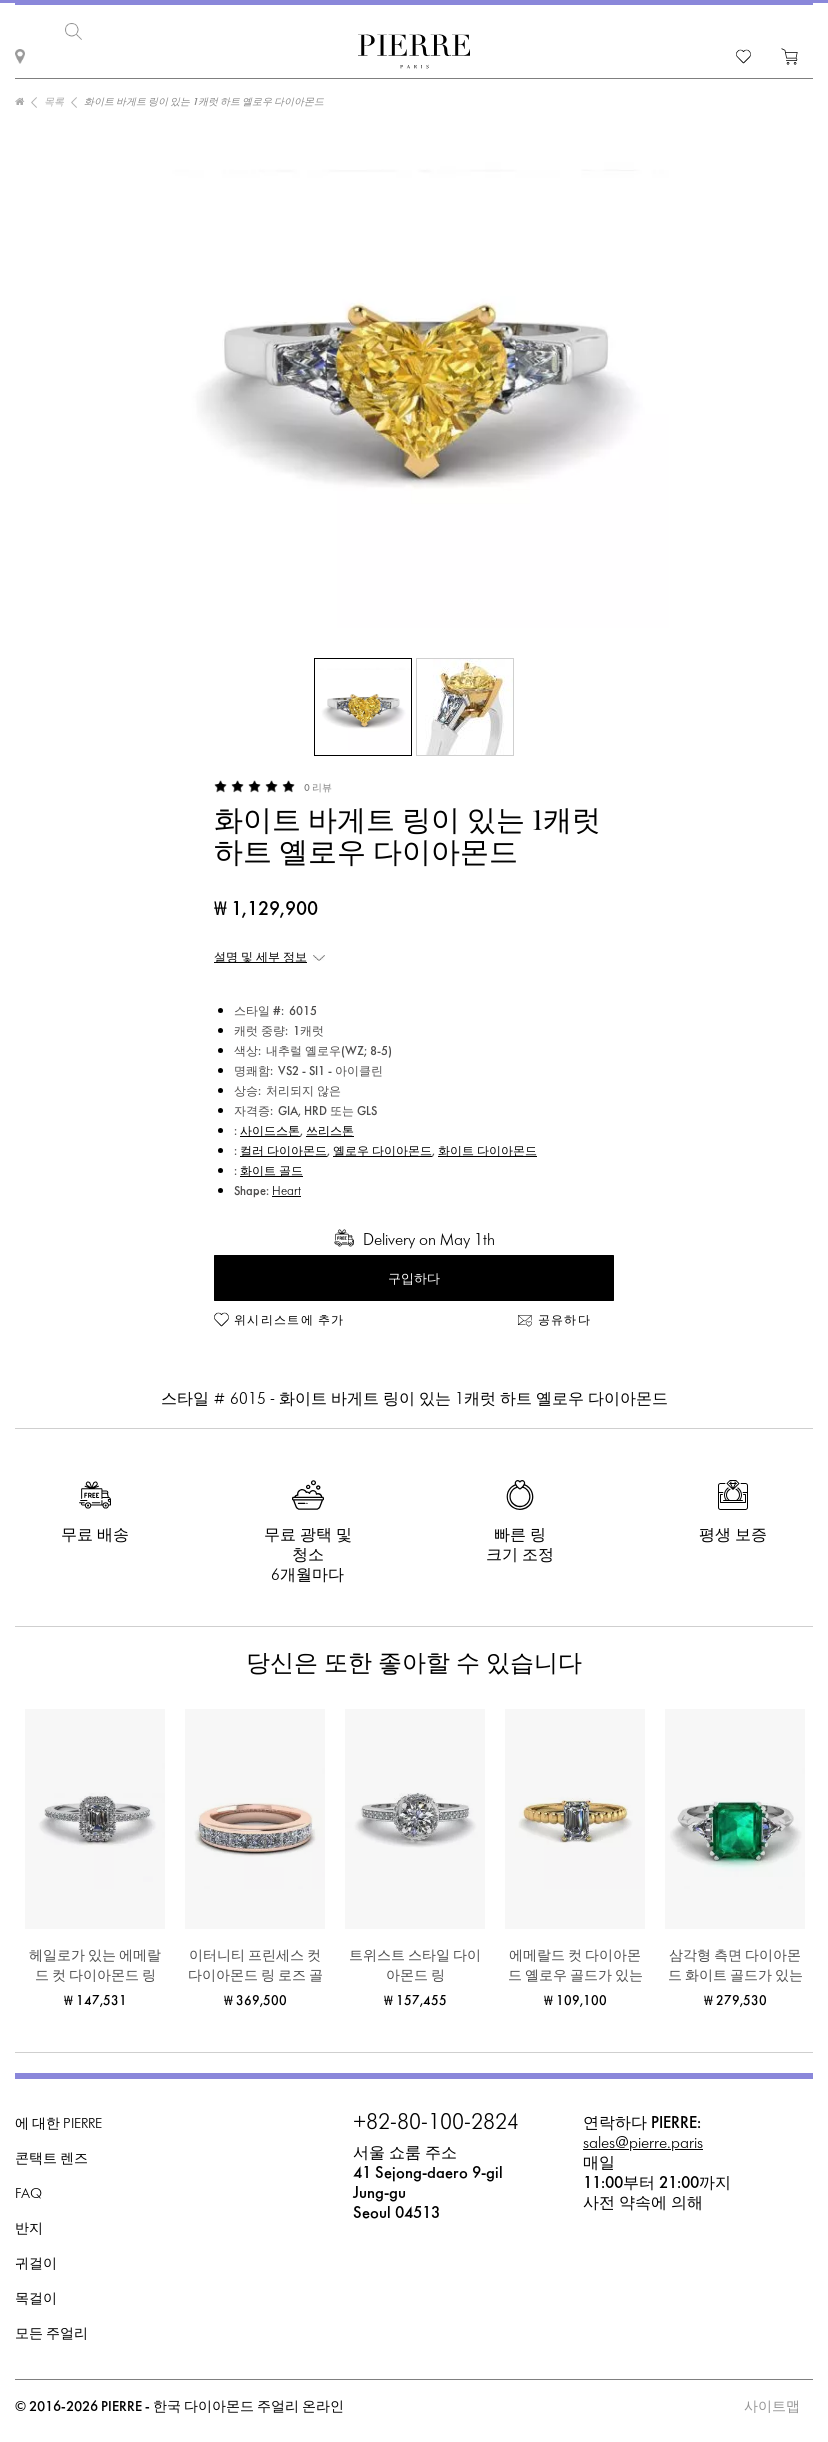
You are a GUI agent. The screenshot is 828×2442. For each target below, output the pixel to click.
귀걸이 (36, 2260)
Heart (286, 1188)
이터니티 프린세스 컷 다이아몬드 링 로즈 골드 (255, 1964)
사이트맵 (772, 2403)
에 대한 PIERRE (58, 2120)
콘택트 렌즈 (51, 2155)
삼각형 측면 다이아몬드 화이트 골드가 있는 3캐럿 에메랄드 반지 (735, 1964)
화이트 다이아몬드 (487, 1148)
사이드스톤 (270, 1128)
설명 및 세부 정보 (260, 954)
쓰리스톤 (330, 1128)
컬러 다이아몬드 (283, 1148)
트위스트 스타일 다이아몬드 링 (415, 1962)
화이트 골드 (271, 1168)
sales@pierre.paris (643, 2139)
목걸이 (36, 2295)
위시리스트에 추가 (289, 1316)
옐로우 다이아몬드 (382, 1148)
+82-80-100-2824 (436, 2120)
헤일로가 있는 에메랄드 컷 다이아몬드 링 (95, 1962)
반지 (29, 2225)
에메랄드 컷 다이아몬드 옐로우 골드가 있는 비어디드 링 (575, 1964)
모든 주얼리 (51, 2330)
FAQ (28, 2190)
